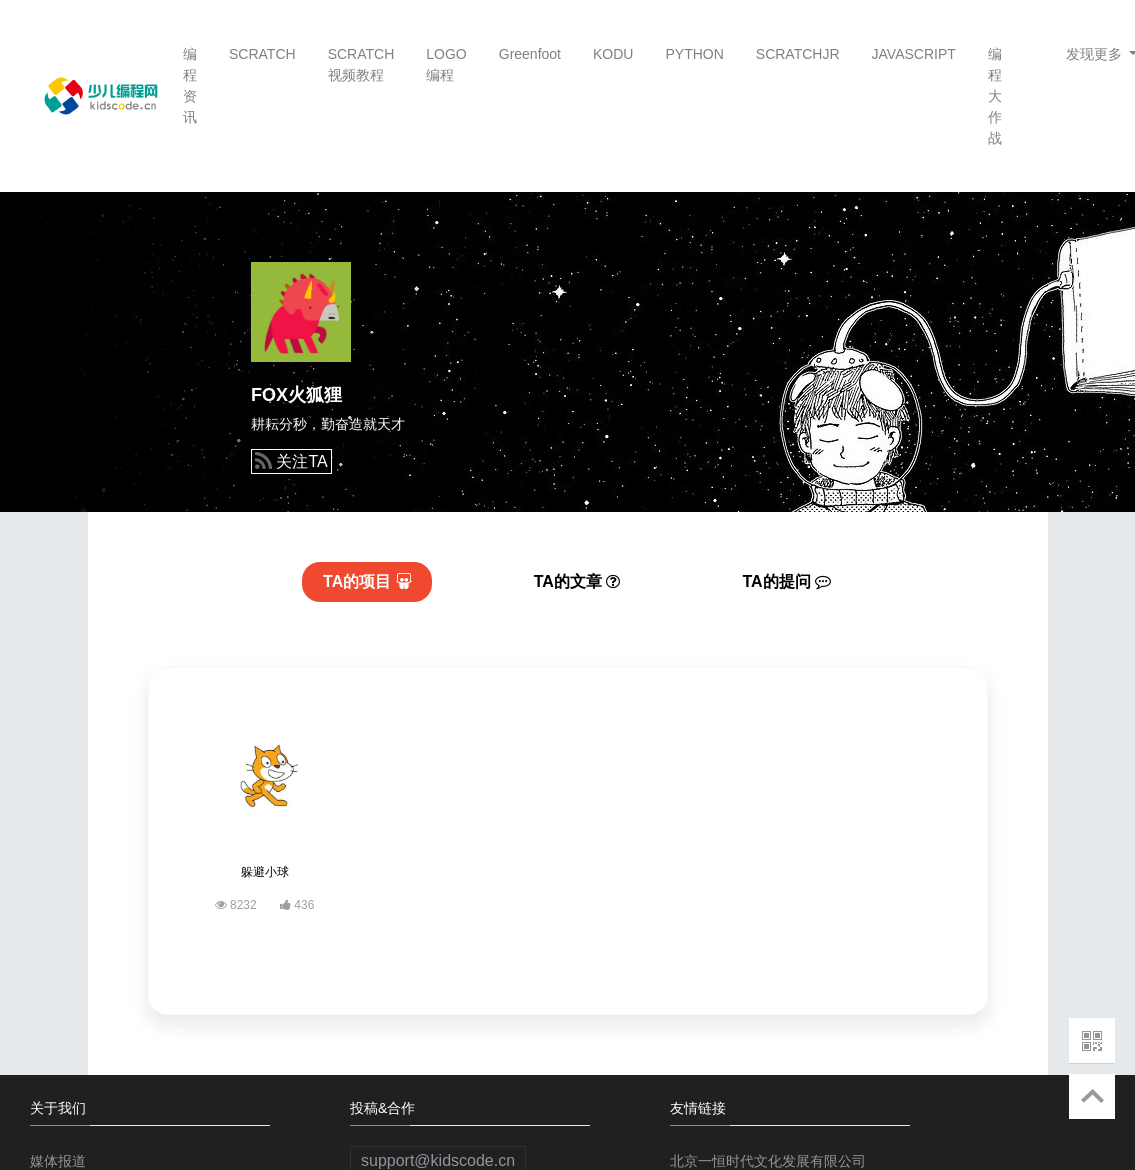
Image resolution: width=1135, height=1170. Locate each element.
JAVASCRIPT (914, 54)
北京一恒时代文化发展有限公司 (768, 1161)
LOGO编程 (446, 64)
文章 (577, 581)
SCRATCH (262, 54)
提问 (787, 581)
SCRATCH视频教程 (361, 64)
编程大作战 (995, 96)
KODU (613, 54)
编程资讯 (190, 85)
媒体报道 (58, 1161)
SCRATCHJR (798, 54)
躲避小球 (265, 872)
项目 (367, 581)
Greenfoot (530, 54)
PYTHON (694, 54)
